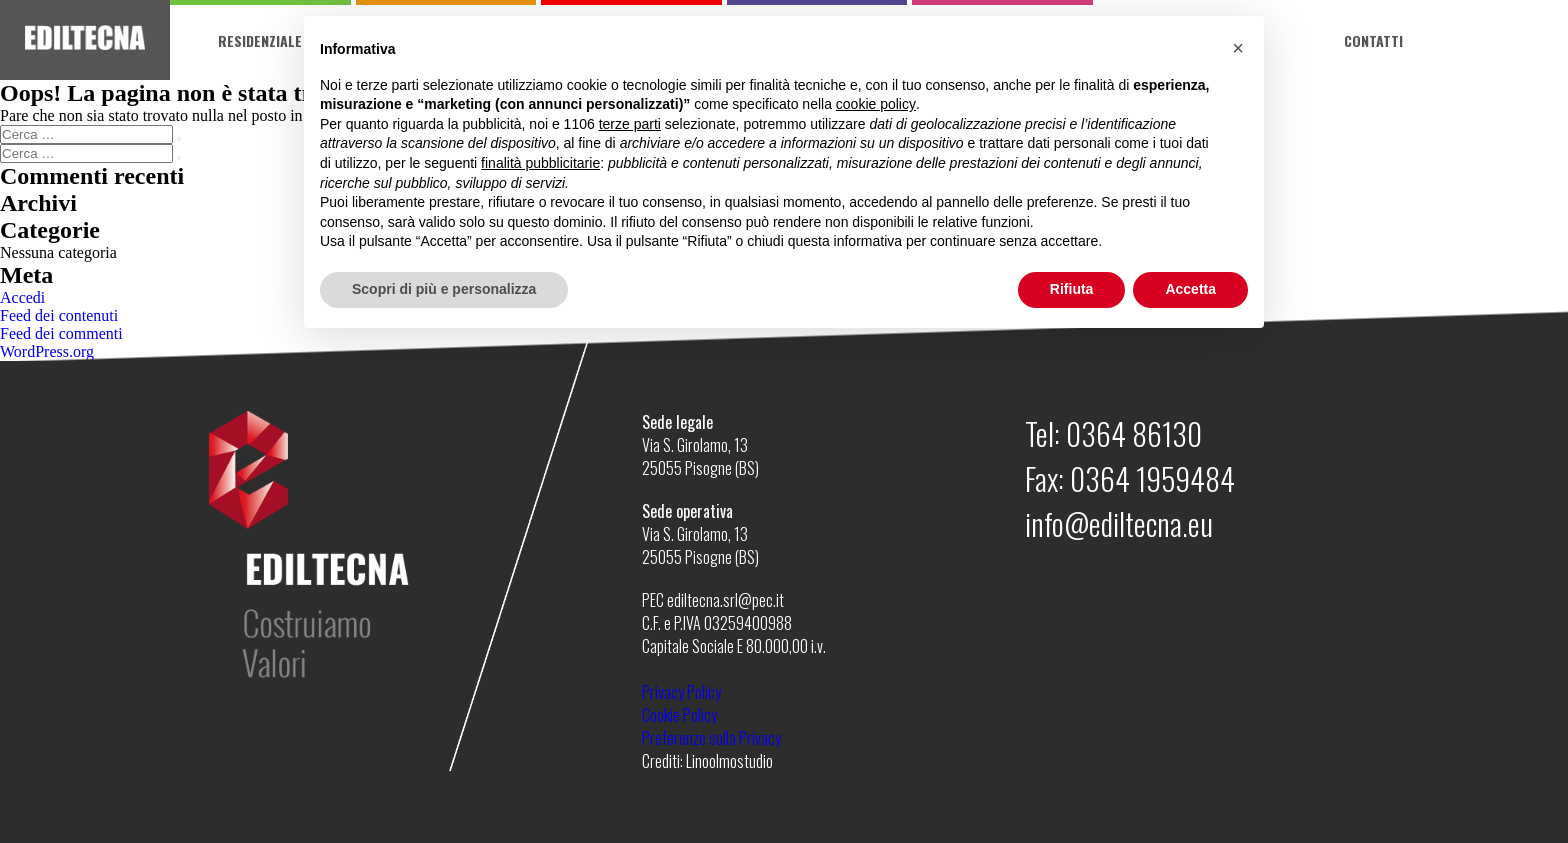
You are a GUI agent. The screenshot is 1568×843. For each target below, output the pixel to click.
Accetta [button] (1190, 289)
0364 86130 (1134, 433)
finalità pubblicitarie (540, 163)
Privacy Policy (681, 692)
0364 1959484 (1152, 478)
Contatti (1373, 40)
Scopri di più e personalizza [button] (444, 289)
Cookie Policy (679, 715)
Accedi (22, 297)
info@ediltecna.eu (1119, 523)
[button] (1238, 48)
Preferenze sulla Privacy (711, 738)
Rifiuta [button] (1072, 289)
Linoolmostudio (729, 761)
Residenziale (260, 40)
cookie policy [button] (876, 104)
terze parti (630, 124)
